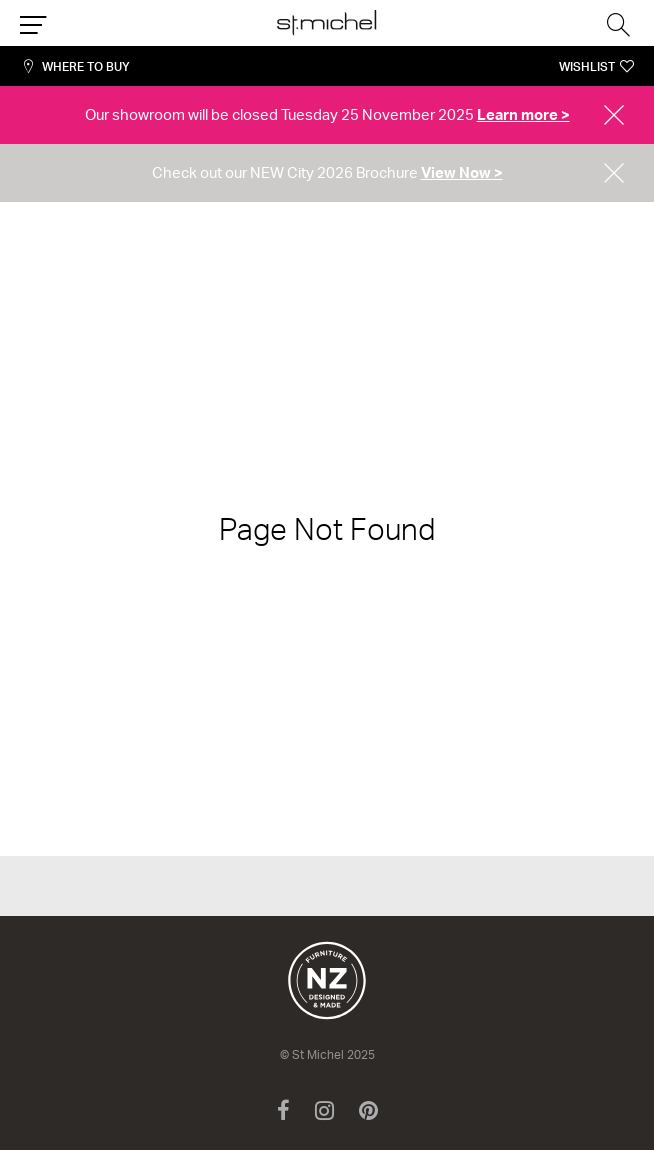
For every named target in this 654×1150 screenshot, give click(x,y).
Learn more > (523, 114)
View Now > (462, 172)
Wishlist (587, 66)
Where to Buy (86, 66)
